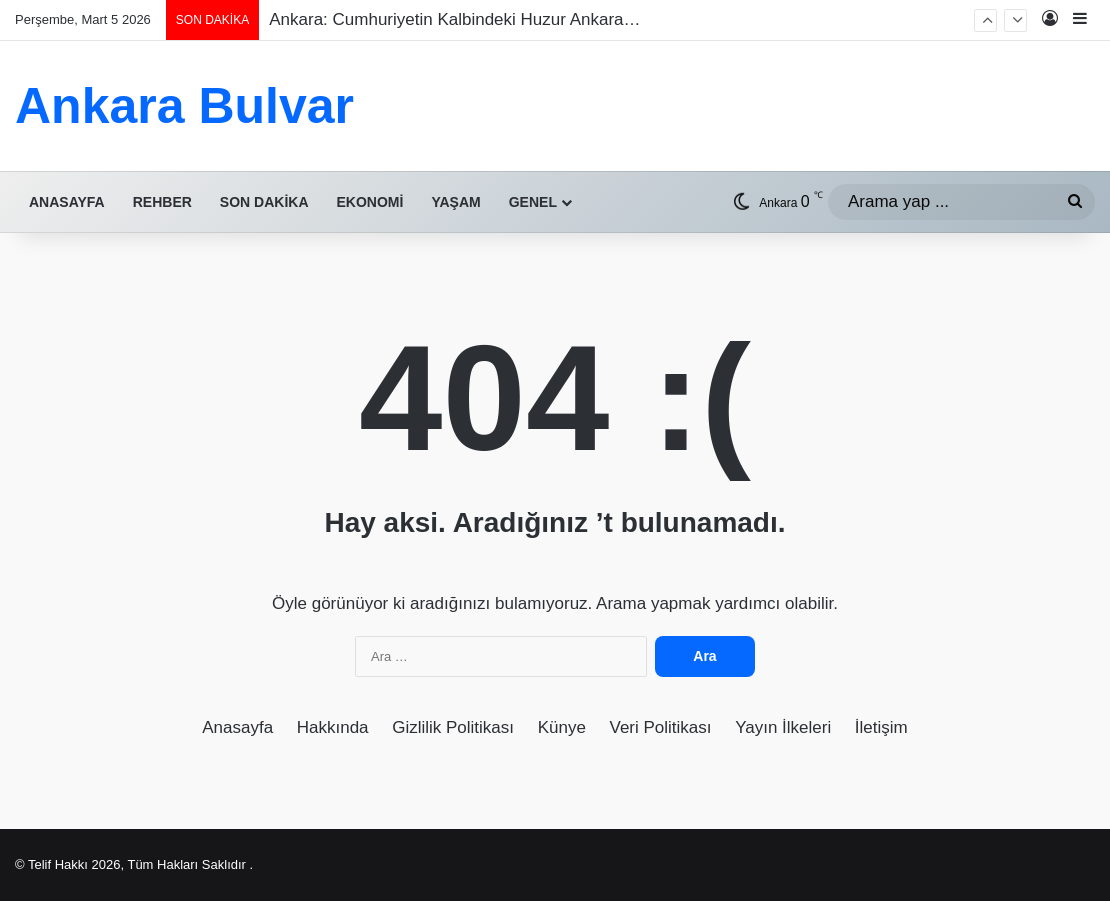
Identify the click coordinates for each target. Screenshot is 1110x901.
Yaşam (455, 202)
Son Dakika (264, 202)
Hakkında (333, 727)
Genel (533, 202)
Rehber (162, 202)
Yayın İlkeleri (783, 727)
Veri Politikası (661, 727)
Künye (562, 727)
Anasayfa (67, 202)
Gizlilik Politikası (453, 727)
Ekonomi (370, 202)
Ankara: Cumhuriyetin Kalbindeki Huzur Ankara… (454, 19)
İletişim (881, 727)
